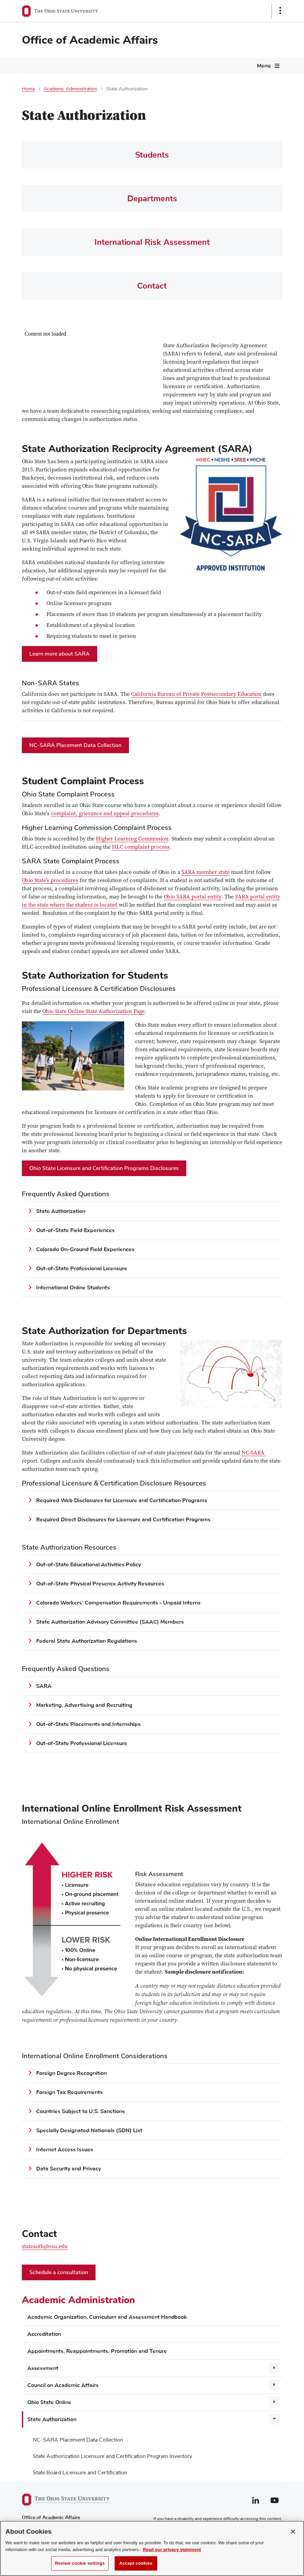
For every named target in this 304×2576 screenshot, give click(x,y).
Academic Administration (70, 89)
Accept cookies (135, 2563)
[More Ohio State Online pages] (274, 2402)
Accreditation (44, 2334)
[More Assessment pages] (274, 2367)
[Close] (293, 2531)
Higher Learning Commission (132, 839)
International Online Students (73, 1287)
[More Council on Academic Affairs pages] (274, 2385)
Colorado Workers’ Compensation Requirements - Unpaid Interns (118, 1603)
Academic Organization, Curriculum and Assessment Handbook (107, 2317)
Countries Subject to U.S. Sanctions (80, 2111)
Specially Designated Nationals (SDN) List (89, 2130)
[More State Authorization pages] (274, 2419)
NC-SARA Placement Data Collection (78, 2440)
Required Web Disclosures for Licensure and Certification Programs (121, 1500)
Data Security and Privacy (68, 2168)
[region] (152, 2548)
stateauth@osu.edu (45, 2247)
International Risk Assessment (152, 242)
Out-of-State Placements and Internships (88, 1724)
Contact (152, 285)
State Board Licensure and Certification (80, 2472)
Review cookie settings (80, 2563)
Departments (152, 198)
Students (152, 154)
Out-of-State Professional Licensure (81, 1268)
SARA (44, 1686)
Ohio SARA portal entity (192, 897)
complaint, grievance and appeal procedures (105, 814)
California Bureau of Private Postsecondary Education (196, 695)
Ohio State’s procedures (50, 881)
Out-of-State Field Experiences (75, 1230)
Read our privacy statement (172, 2549)
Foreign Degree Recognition (71, 2073)
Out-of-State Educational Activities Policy (88, 1564)
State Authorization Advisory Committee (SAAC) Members (110, 1622)
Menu (264, 66)
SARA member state (206, 873)
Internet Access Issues (64, 2149)
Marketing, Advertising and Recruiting (84, 1705)
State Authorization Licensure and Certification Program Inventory (112, 2456)
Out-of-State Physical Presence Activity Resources (100, 1583)
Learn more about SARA (59, 654)
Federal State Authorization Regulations (86, 1641)
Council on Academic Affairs (63, 2385)
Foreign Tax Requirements (69, 2092)
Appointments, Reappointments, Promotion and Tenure (97, 2351)
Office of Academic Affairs (90, 40)
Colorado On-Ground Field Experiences (86, 1249)
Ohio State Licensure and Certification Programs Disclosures (104, 1168)
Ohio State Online (49, 2402)
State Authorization (51, 2419)
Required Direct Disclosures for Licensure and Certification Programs (123, 1519)
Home (28, 89)
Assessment (42, 2368)
